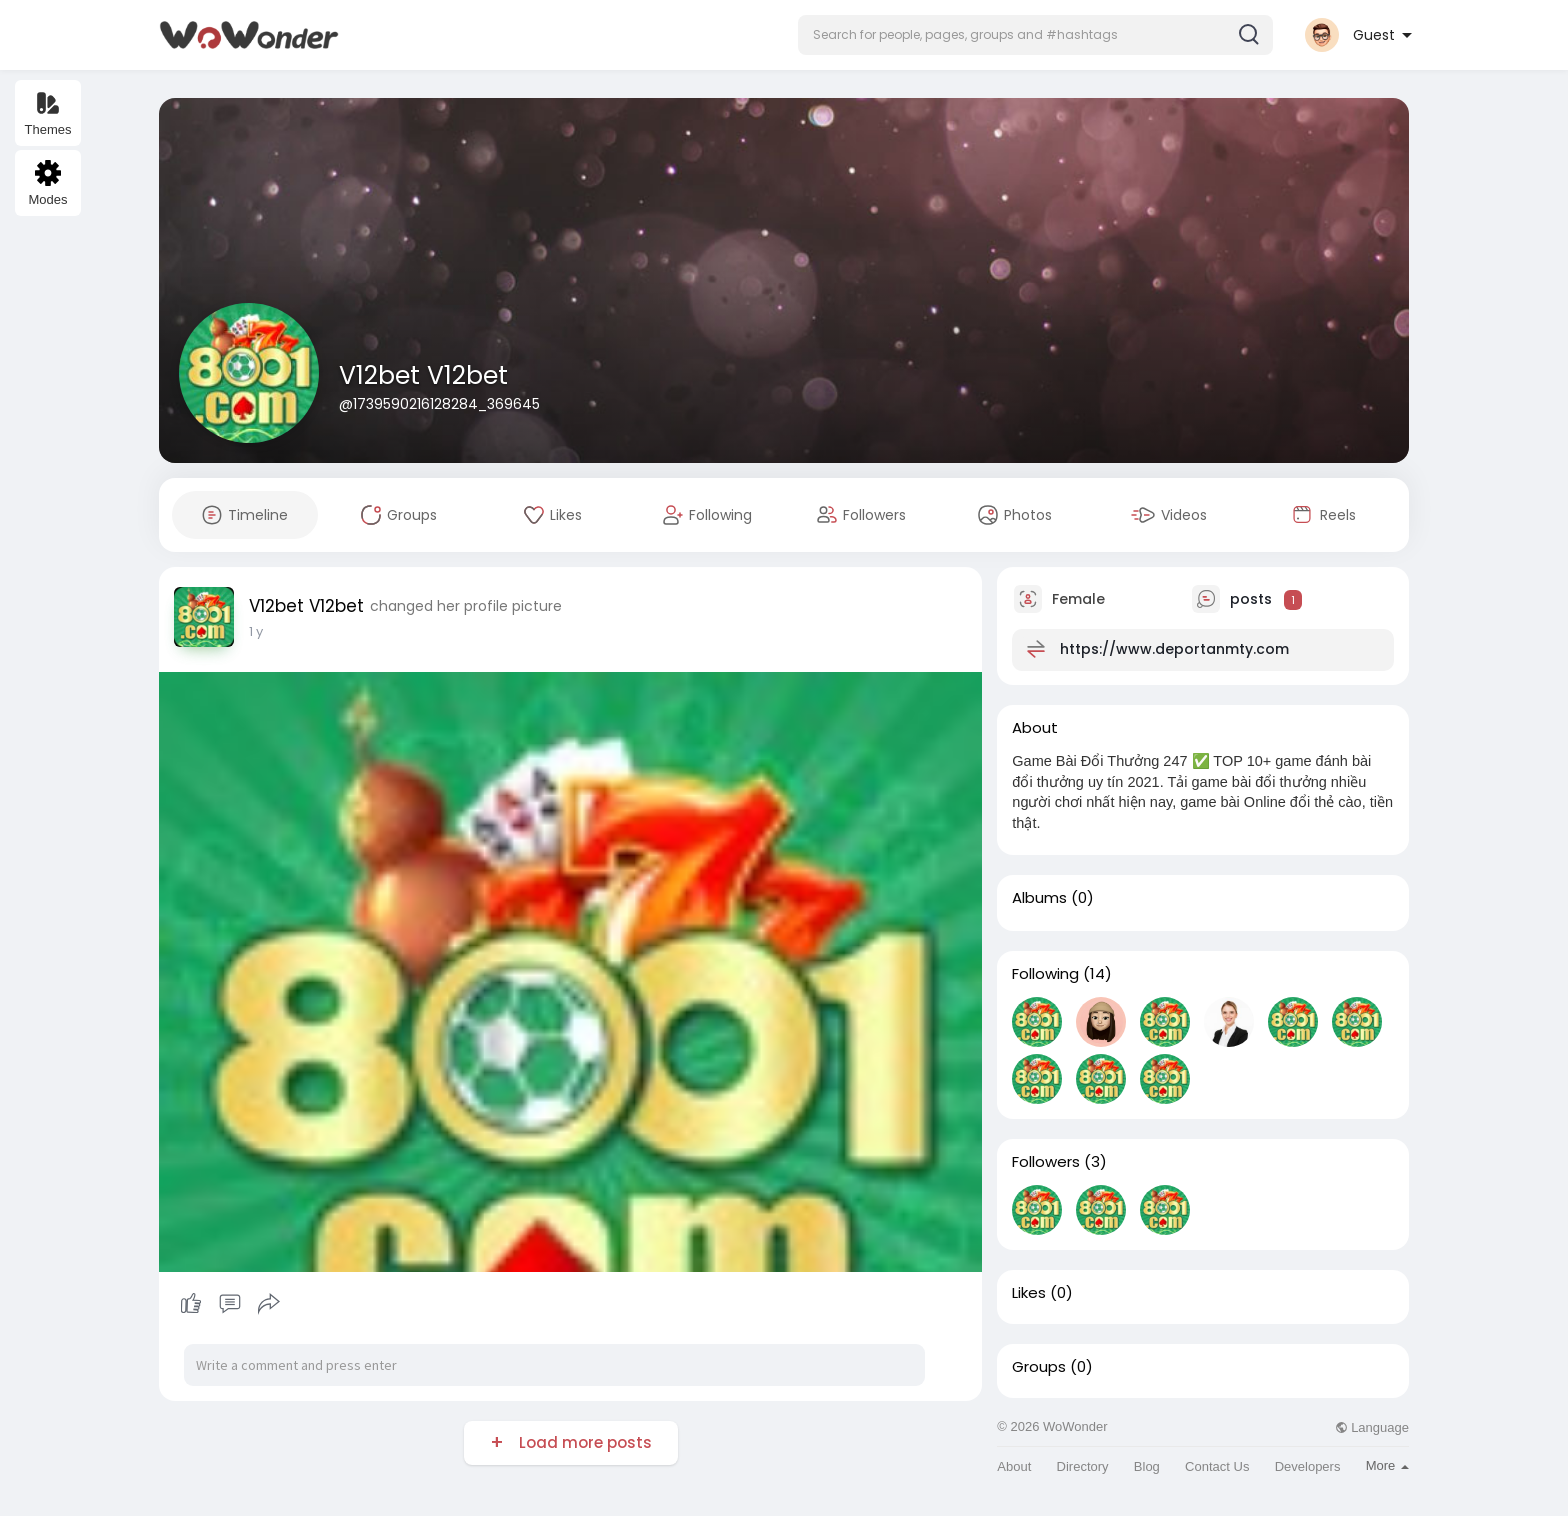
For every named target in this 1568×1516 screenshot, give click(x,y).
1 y (256, 631)
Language (1372, 1427)
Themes (48, 113)
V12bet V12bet (423, 375)
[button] (1035, 35)
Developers (1308, 1466)
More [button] (1387, 1465)
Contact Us (1217, 1466)
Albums (1039, 898)
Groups (1039, 1367)
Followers (1046, 1162)
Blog (1147, 1466)
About (1014, 1466)
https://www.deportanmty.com (1174, 649)
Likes (1029, 1293)
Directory (1083, 1466)
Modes (47, 183)
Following (1045, 974)
